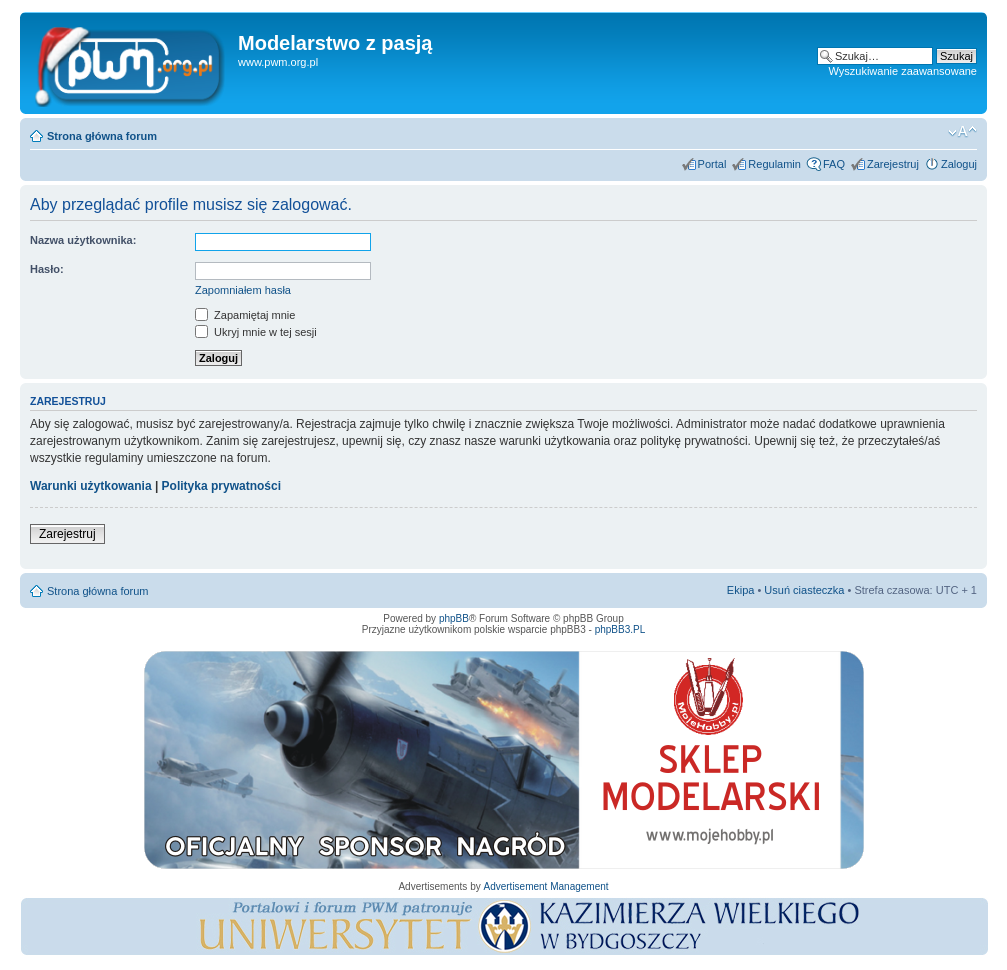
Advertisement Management (545, 886)
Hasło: (47, 269)
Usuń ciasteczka (804, 590)
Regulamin (774, 164)
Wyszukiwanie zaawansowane (903, 71)
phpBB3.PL (620, 629)
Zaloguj (959, 164)
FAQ (834, 164)
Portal (712, 164)
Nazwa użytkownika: (83, 240)
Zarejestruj (893, 164)
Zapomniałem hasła (243, 290)
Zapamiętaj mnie (245, 315)
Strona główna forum (102, 136)
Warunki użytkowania (91, 486)
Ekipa (741, 590)
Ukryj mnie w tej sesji (256, 332)
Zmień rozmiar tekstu (962, 132)
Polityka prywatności (221, 486)
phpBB (454, 618)
